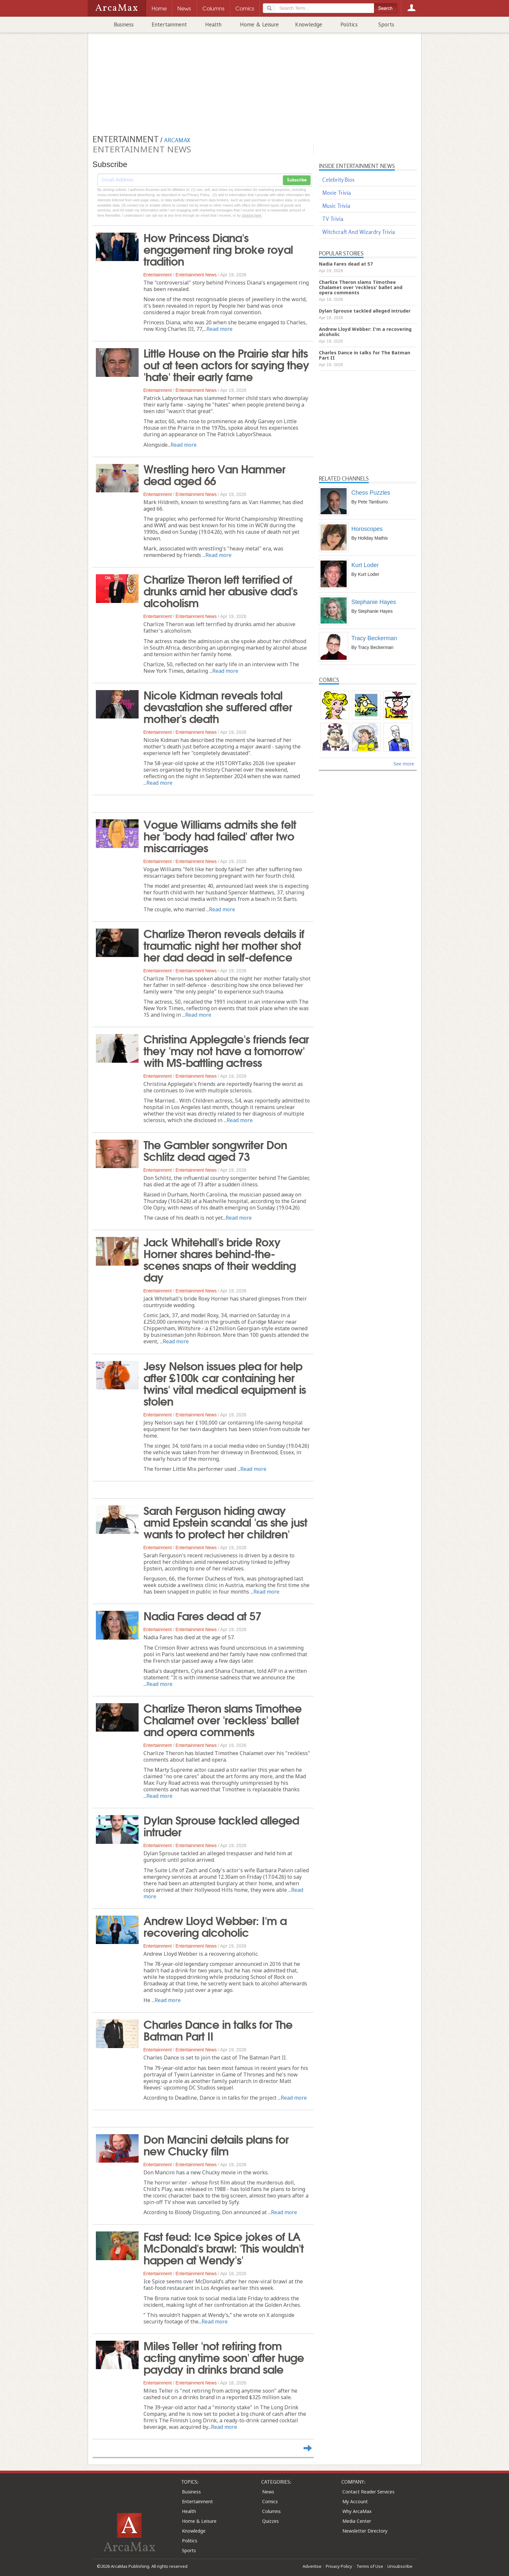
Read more (219, 328)
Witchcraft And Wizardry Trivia (358, 231)
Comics (270, 2501)
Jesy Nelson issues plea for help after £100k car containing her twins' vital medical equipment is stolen (224, 1383)
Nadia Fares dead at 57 (202, 1615)
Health (213, 24)
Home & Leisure (259, 24)
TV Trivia (332, 218)
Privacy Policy (339, 2566)
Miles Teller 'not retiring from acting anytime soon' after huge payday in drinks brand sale (223, 2357)
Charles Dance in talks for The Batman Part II (217, 2029)
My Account (355, 2501)
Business (124, 24)
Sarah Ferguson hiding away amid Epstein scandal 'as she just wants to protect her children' (225, 1521)
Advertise (312, 2566)
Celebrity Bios (338, 179)
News (268, 2492)
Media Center (356, 2521)
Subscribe (297, 180)
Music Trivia (336, 205)
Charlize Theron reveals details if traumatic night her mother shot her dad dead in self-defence (223, 944)
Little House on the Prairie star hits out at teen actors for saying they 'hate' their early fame (226, 364)
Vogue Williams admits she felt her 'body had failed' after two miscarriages (219, 835)
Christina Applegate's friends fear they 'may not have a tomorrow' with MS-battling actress (226, 1050)
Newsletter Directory (364, 2531)
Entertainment (169, 24)
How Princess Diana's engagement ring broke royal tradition (218, 248)
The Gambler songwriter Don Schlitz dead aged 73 (215, 1149)
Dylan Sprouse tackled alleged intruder (221, 1825)
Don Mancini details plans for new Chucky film (216, 2144)
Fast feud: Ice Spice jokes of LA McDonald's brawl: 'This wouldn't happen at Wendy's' (223, 2247)
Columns (271, 2511)
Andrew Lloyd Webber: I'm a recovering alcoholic (215, 1925)
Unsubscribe (399, 2566)
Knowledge (308, 24)
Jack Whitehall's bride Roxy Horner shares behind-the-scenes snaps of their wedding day (219, 1259)
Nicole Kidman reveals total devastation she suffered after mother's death (217, 706)
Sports (386, 24)
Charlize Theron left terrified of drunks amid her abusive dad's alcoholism (220, 590)
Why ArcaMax (356, 2511)
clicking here (252, 215)
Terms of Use (369, 2566)
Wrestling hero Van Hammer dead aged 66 (214, 474)
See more (404, 764)
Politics (349, 24)
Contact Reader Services (368, 2492)
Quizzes (270, 2521)
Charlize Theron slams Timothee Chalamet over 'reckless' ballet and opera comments (222, 1719)
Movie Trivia (336, 192)
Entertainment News (196, 274)
